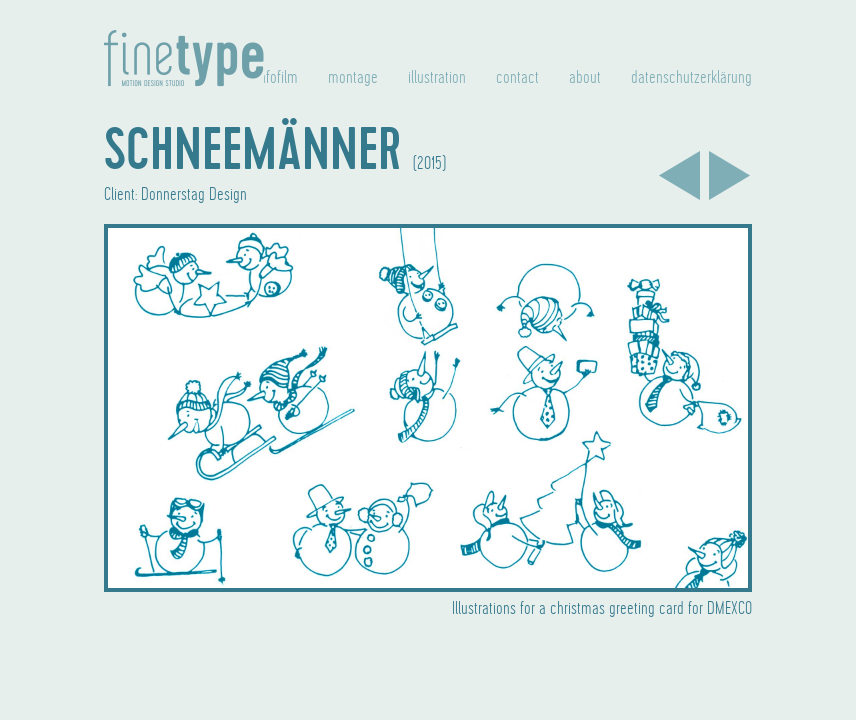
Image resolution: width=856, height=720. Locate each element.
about (585, 78)
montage (353, 78)
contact (517, 78)
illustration (437, 78)
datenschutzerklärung (691, 78)
